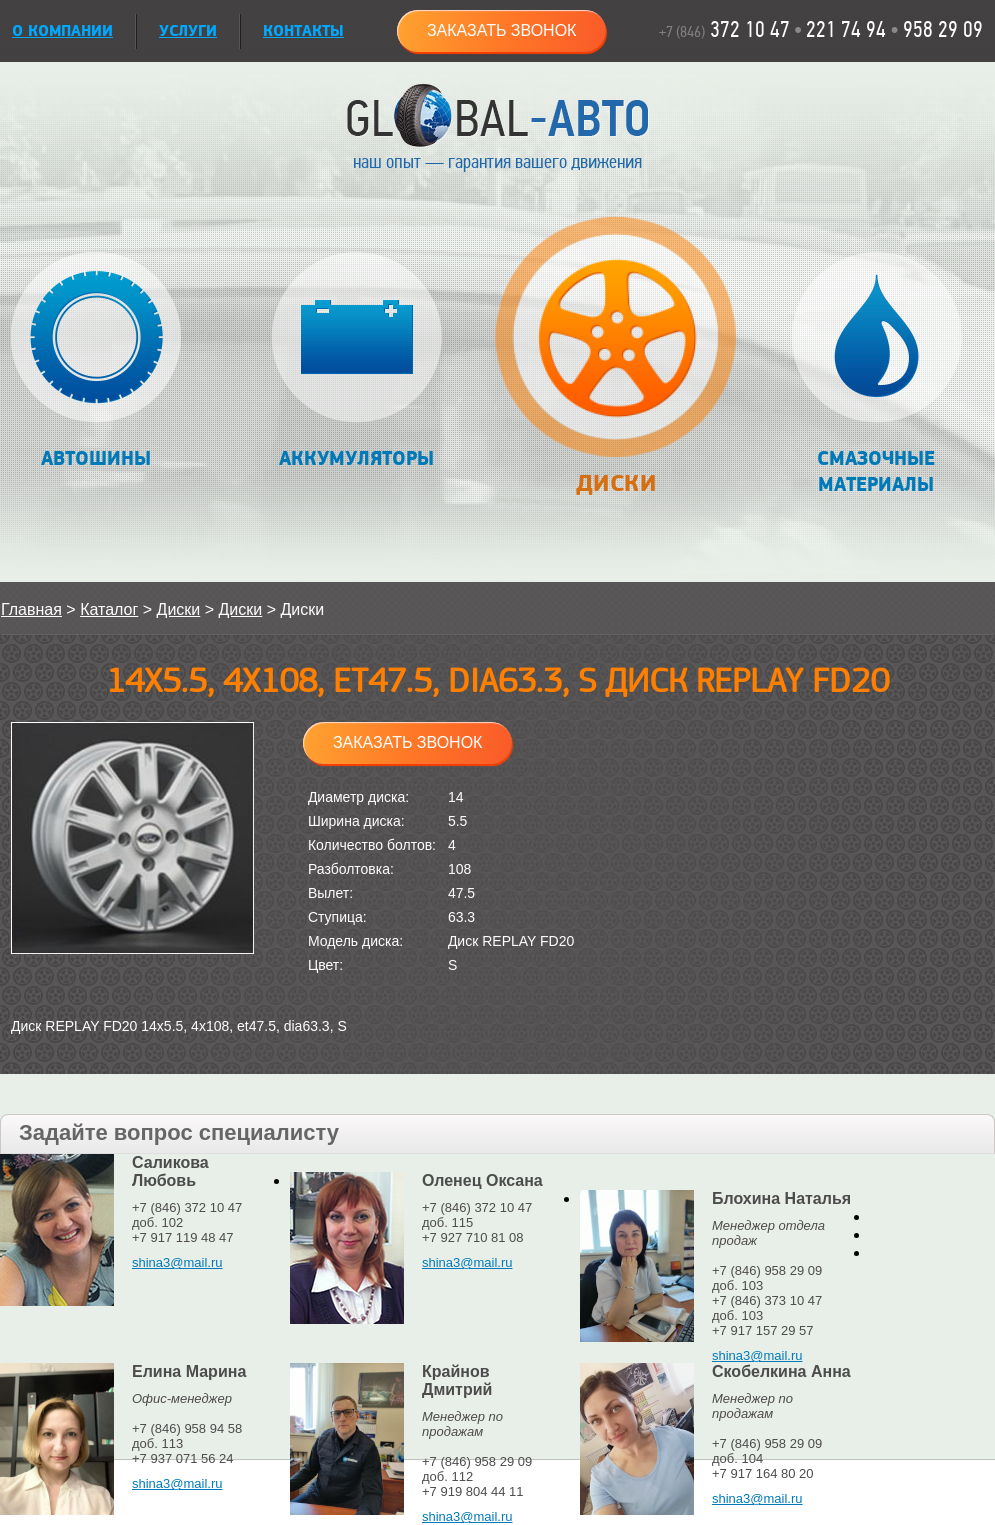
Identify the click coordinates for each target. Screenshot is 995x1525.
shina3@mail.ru (177, 1262)
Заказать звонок (502, 30)
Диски (615, 366)
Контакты (303, 31)
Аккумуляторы (356, 361)
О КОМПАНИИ (62, 31)
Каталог (109, 609)
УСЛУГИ (188, 31)
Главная (31, 609)
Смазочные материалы (876, 374)
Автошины (96, 361)
